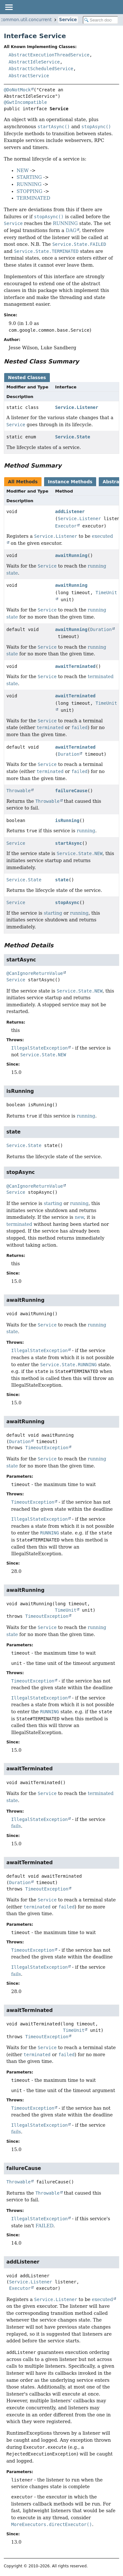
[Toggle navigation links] (8, 7)
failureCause (71, 790)
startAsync (68, 843)
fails (16, 1826)
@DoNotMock (17, 89)
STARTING (29, 177)
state (62, 879)
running (86, 830)
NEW (23, 170)
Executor (66, 525)
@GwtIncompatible (25, 102)
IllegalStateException (39, 1048)
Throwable (18, 790)
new (79, 1217)
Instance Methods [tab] (70, 481)
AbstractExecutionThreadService (49, 54)
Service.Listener (76, 407)
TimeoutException (46, 1447)
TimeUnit (65, 1610)
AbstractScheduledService (41, 68)
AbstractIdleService (34, 61)
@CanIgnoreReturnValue (34, 973)
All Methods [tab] (23, 481)
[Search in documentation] (100, 20)
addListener (70, 511)
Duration (100, 629)
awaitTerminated (75, 666)
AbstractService (29, 75)
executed (102, 2299)
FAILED (44, 2225)
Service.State (72, 436)
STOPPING (29, 191)
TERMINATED (33, 198)
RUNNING (29, 184)
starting (53, 913)
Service (68, 19)
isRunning (67, 820)
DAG (71, 230)
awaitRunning (71, 555)
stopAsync (67, 902)
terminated (19, 1224)
